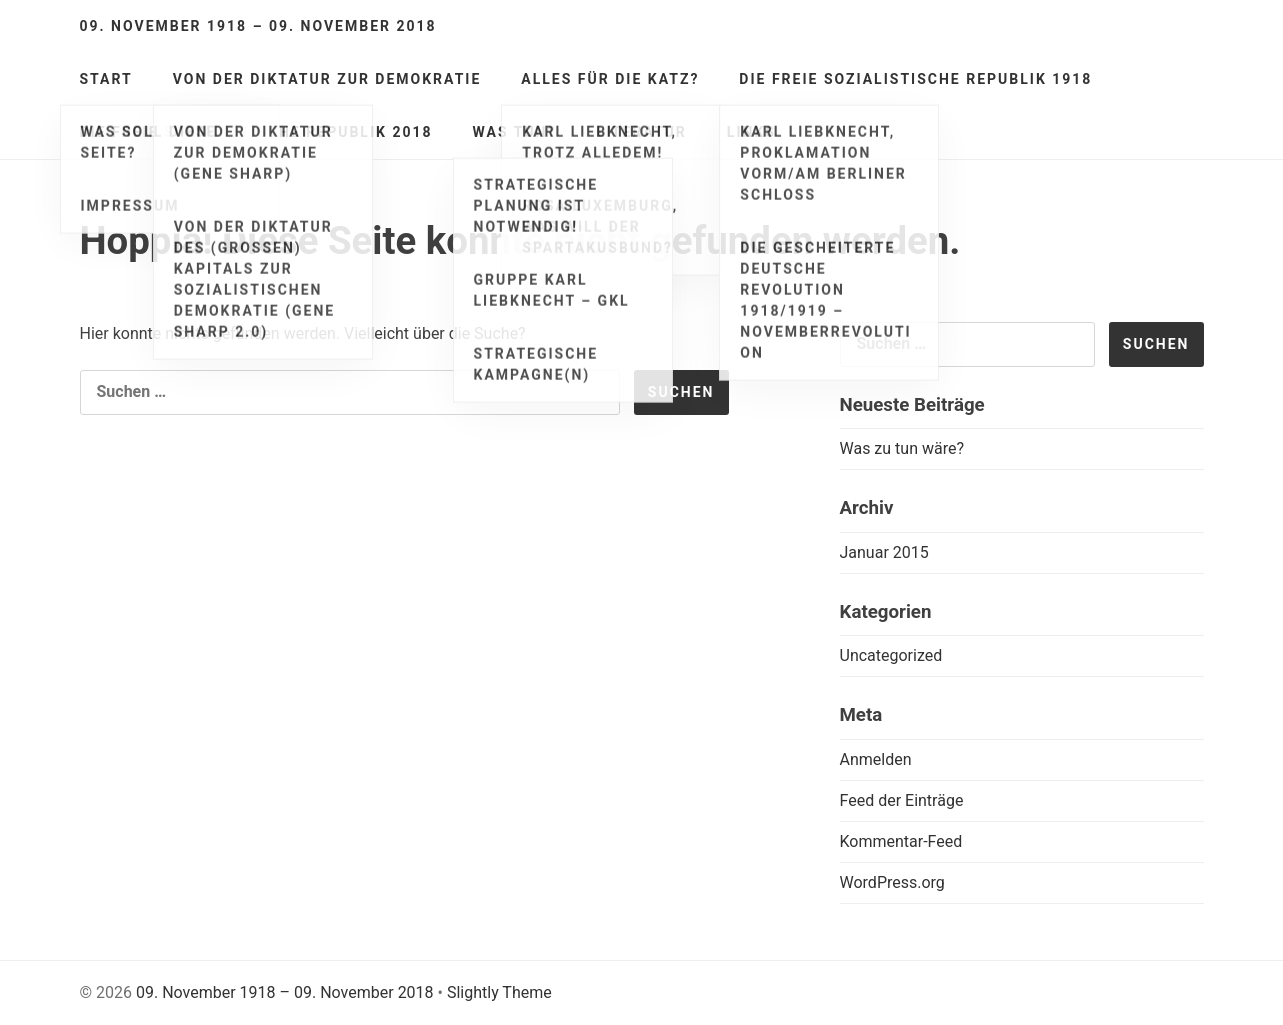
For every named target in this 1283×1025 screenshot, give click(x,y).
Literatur (641, 132)
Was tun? (515, 132)
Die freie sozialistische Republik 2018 (256, 132)
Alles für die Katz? (610, 79)
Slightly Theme (499, 992)
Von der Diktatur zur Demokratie (327, 79)
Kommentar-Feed (901, 841)
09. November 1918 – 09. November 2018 (258, 26)
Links (751, 132)
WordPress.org (892, 882)
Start (106, 79)
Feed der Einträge (902, 800)
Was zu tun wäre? (902, 448)
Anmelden (876, 759)
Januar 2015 (884, 552)
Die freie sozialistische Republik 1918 (915, 79)
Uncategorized (891, 655)
